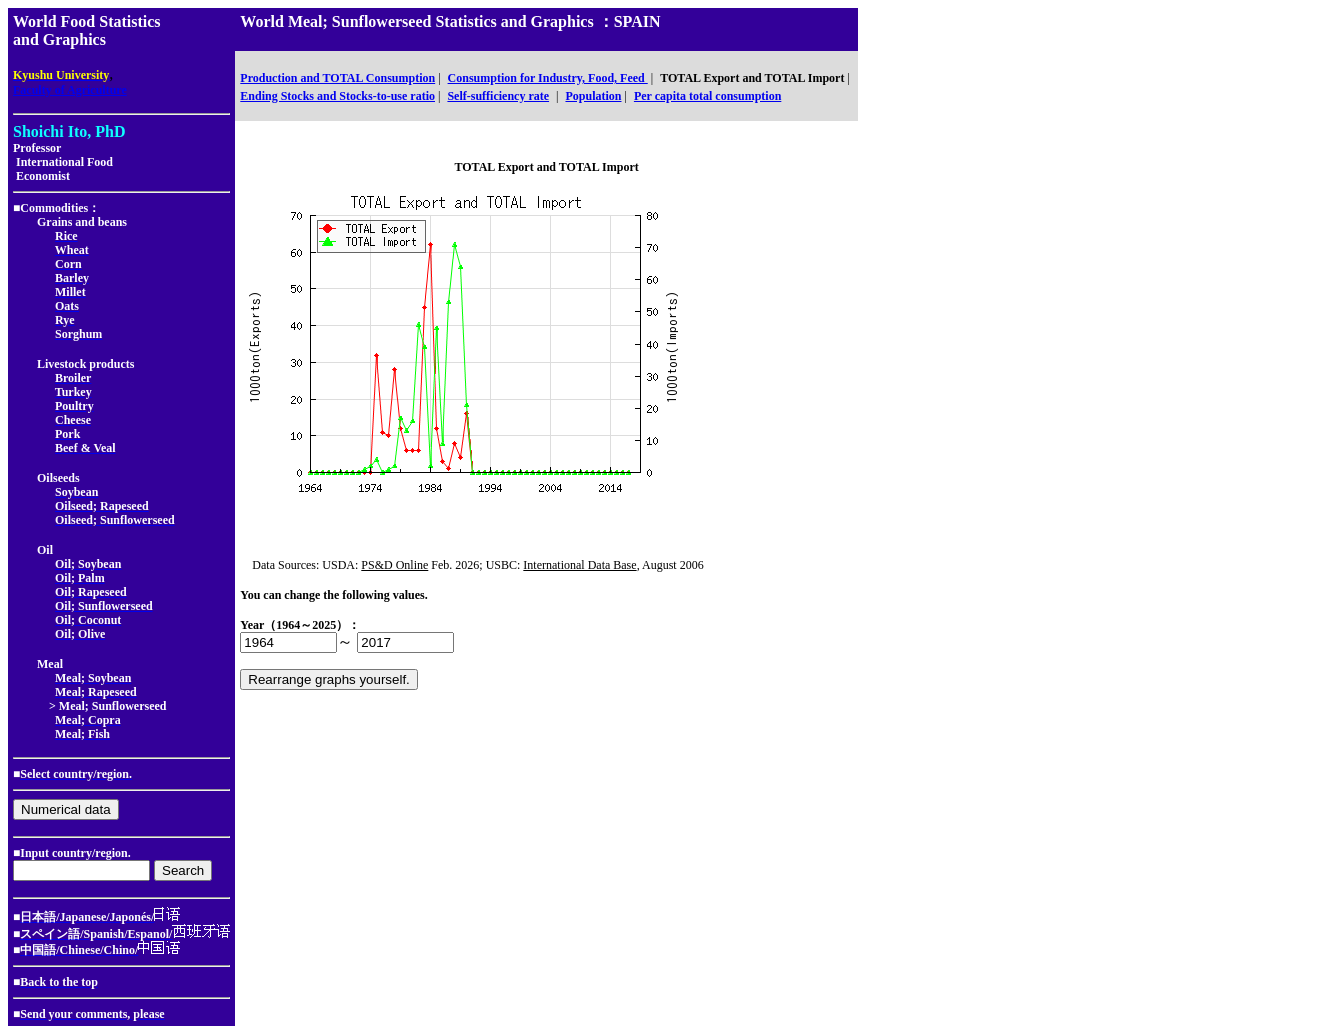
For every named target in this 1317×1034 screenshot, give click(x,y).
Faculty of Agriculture (70, 90)
